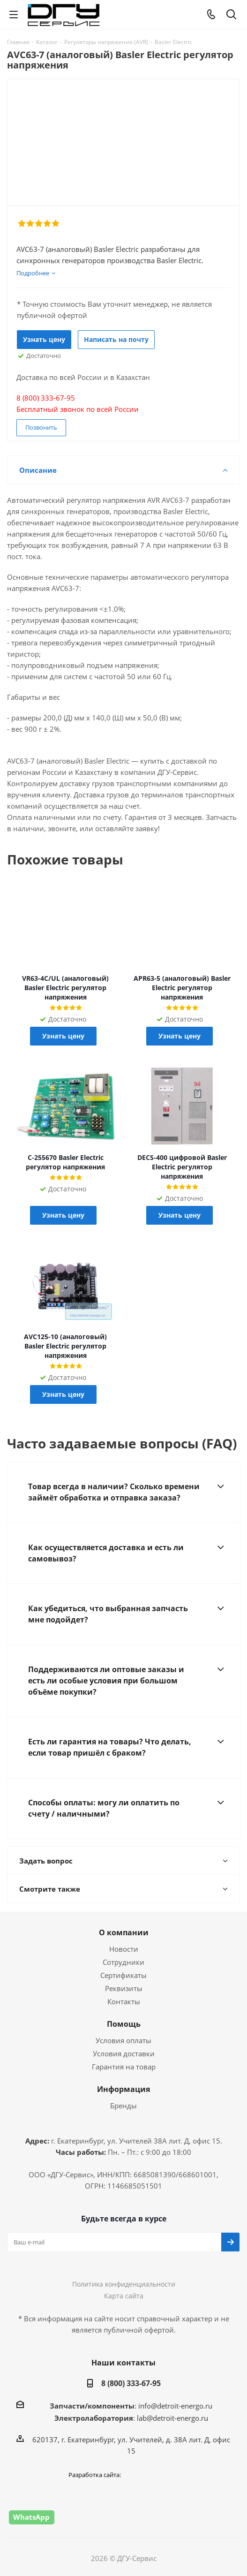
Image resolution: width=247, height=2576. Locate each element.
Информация (123, 2089)
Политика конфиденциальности (123, 2284)
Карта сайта (123, 2295)
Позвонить (41, 427)
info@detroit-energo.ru (175, 2405)
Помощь (124, 2024)
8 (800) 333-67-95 (131, 2383)
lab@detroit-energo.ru (172, 2418)
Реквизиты (123, 1988)
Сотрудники (123, 1962)
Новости (123, 1949)
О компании (124, 1932)
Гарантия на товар (124, 2066)
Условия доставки (124, 2053)
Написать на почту (116, 339)
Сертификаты (123, 1975)
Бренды (123, 2105)
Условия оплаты (123, 2040)
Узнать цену (44, 339)
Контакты (123, 2001)
